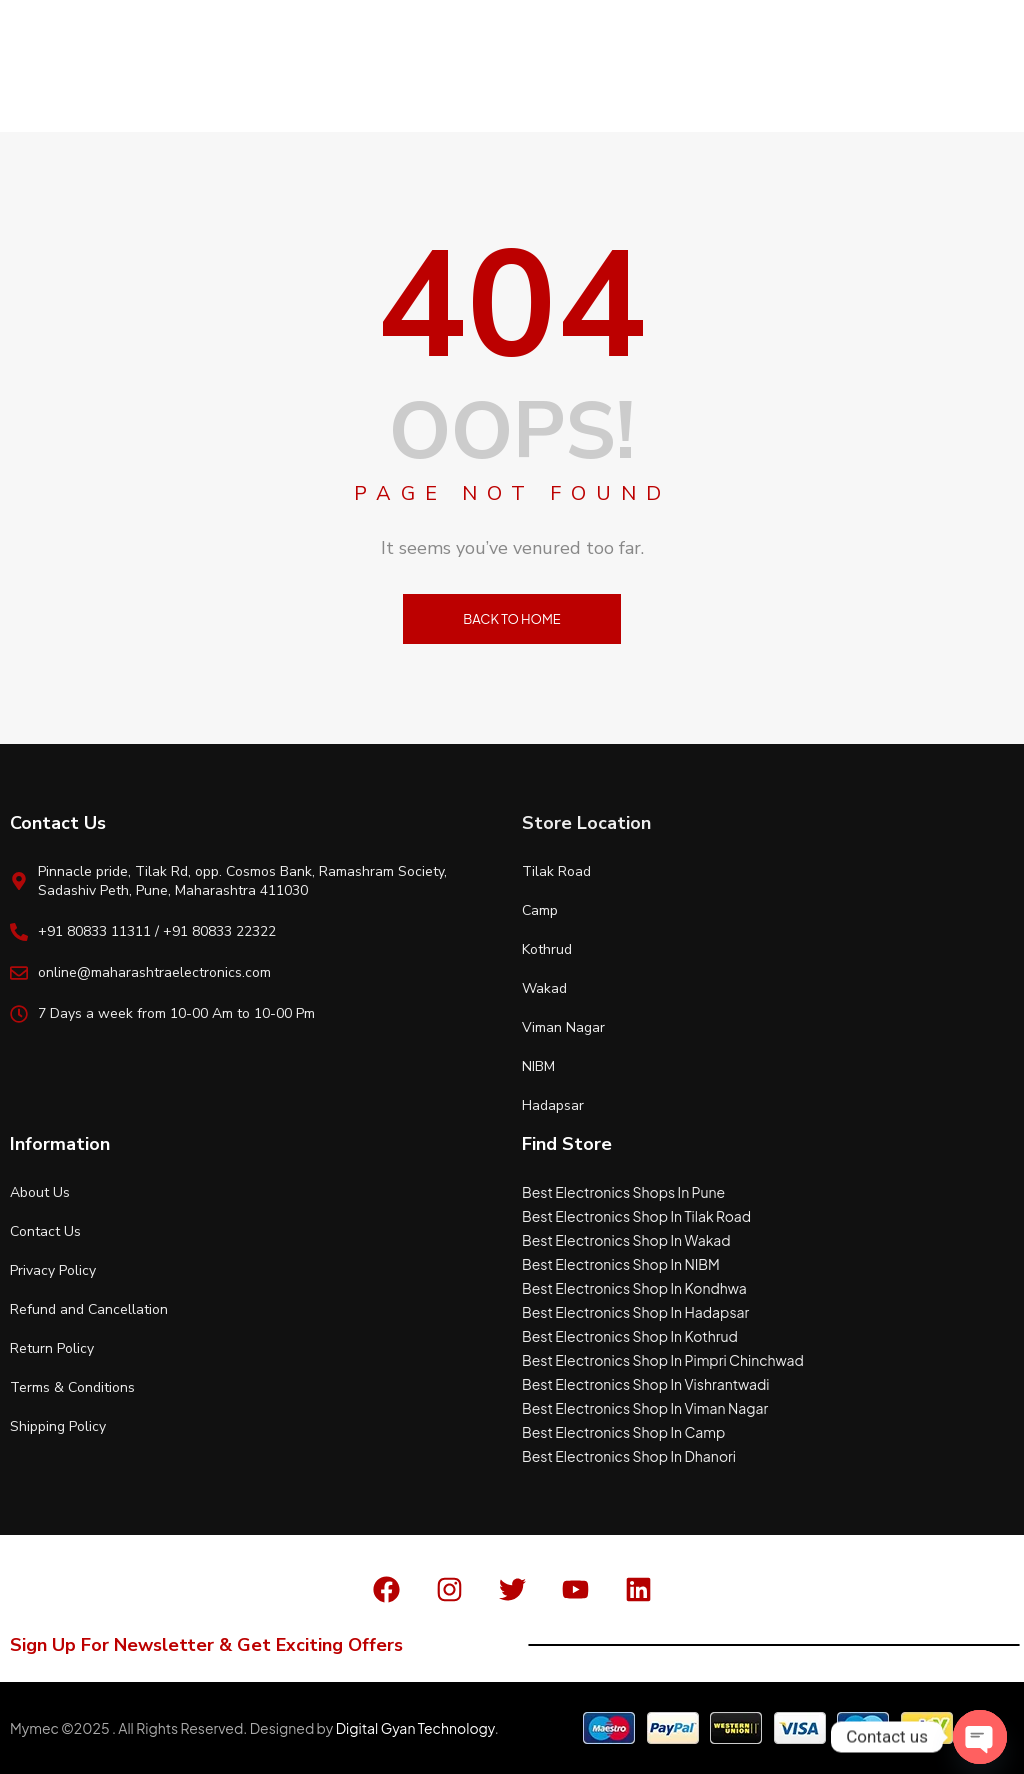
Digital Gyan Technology (415, 1728)
